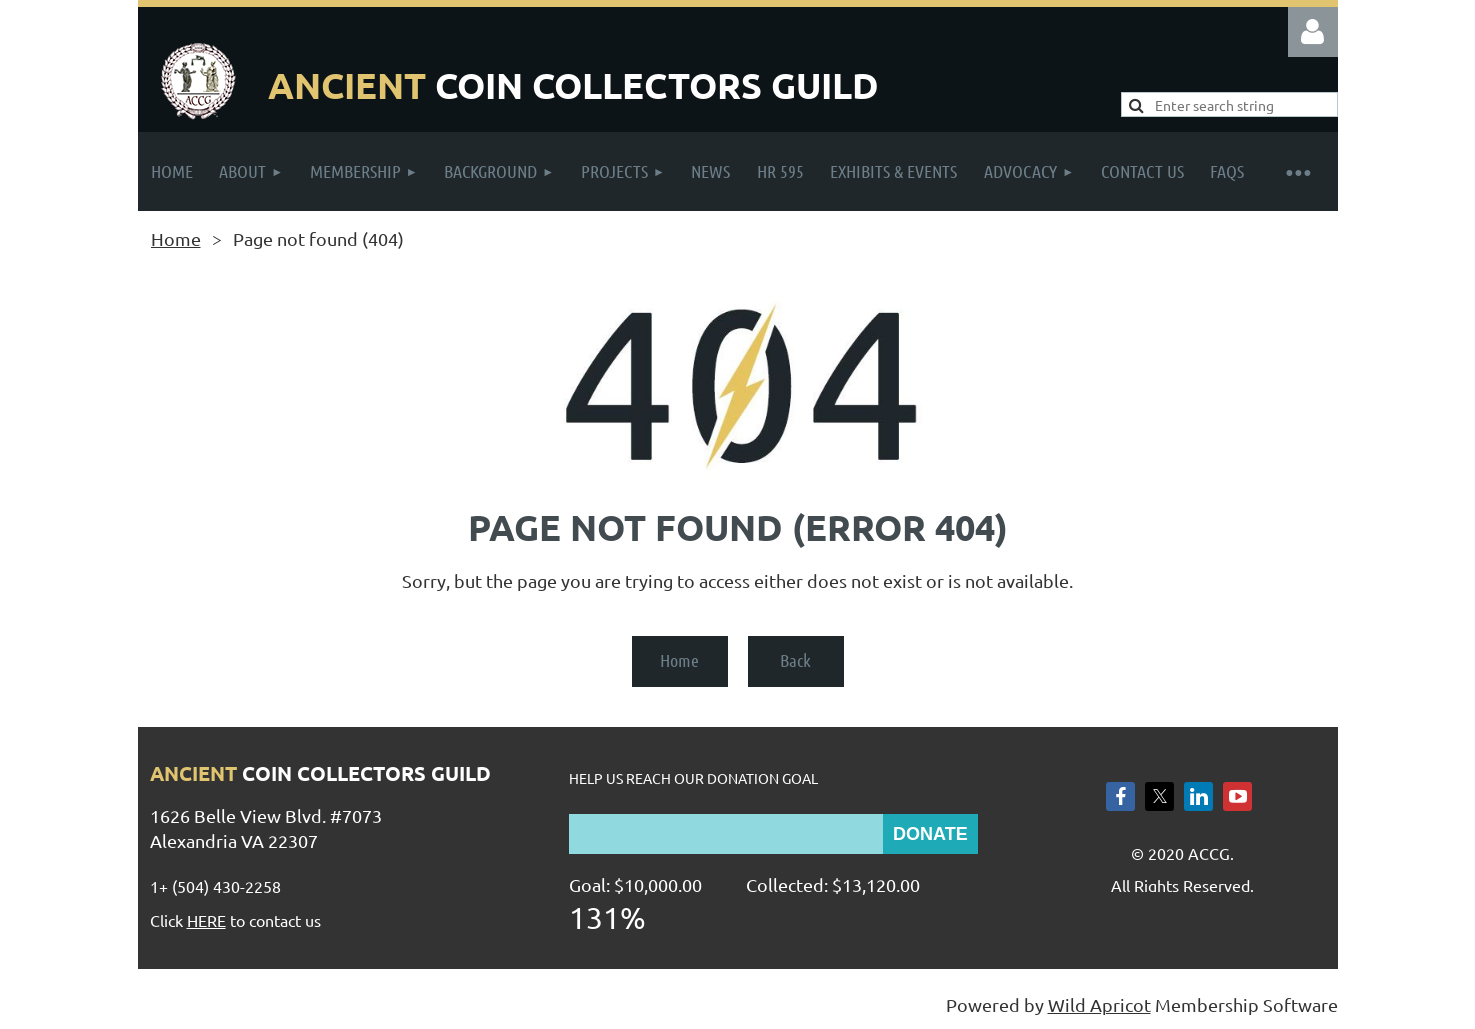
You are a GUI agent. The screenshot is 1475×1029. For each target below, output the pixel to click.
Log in (1313, 32)
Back (795, 660)
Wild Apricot (1099, 1004)
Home (176, 238)
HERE (206, 920)
